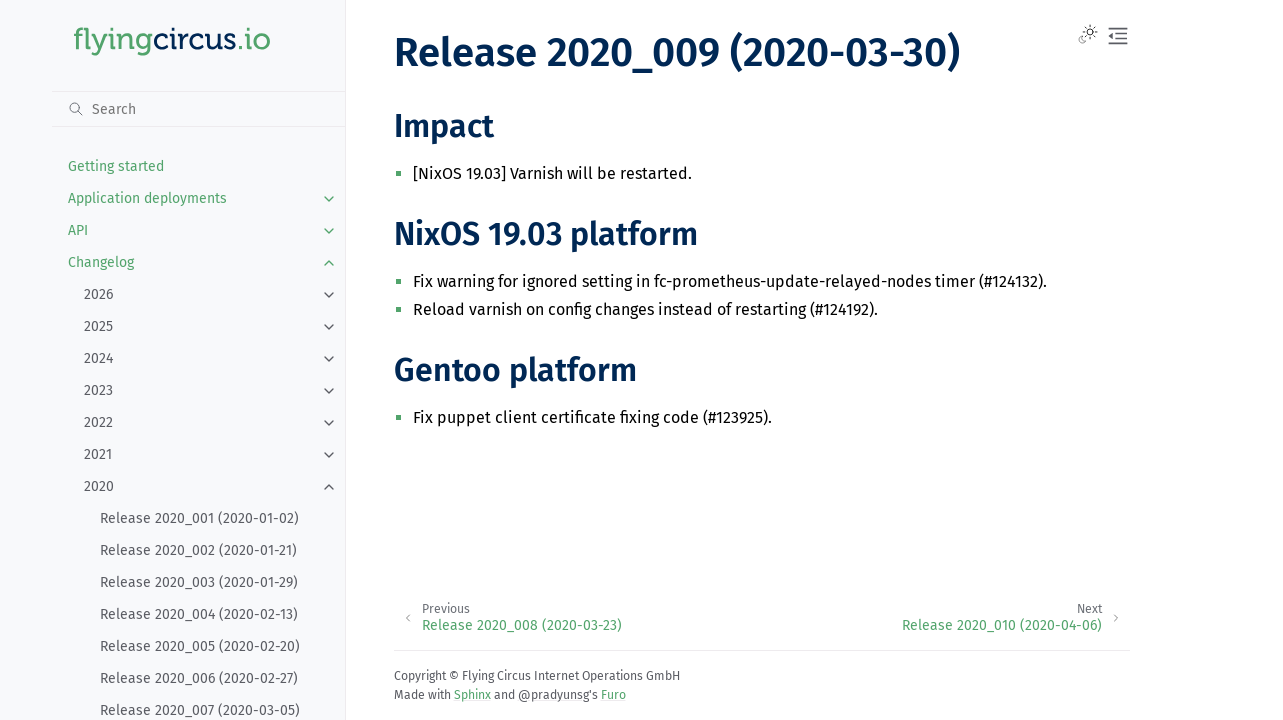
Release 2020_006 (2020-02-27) (199, 678)
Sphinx (472, 695)
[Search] (198, 109)
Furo (613, 695)
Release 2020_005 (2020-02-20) (200, 646)
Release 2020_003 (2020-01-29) (199, 582)
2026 (98, 294)
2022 (98, 422)
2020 (99, 486)
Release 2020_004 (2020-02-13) (199, 614)
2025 (98, 326)
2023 (98, 390)
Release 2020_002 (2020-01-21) (198, 550)
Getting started (116, 166)
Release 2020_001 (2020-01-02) (199, 518)
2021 (98, 454)
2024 (98, 358)
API (78, 230)
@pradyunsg (553, 695)
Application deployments (147, 198)
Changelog (101, 262)
